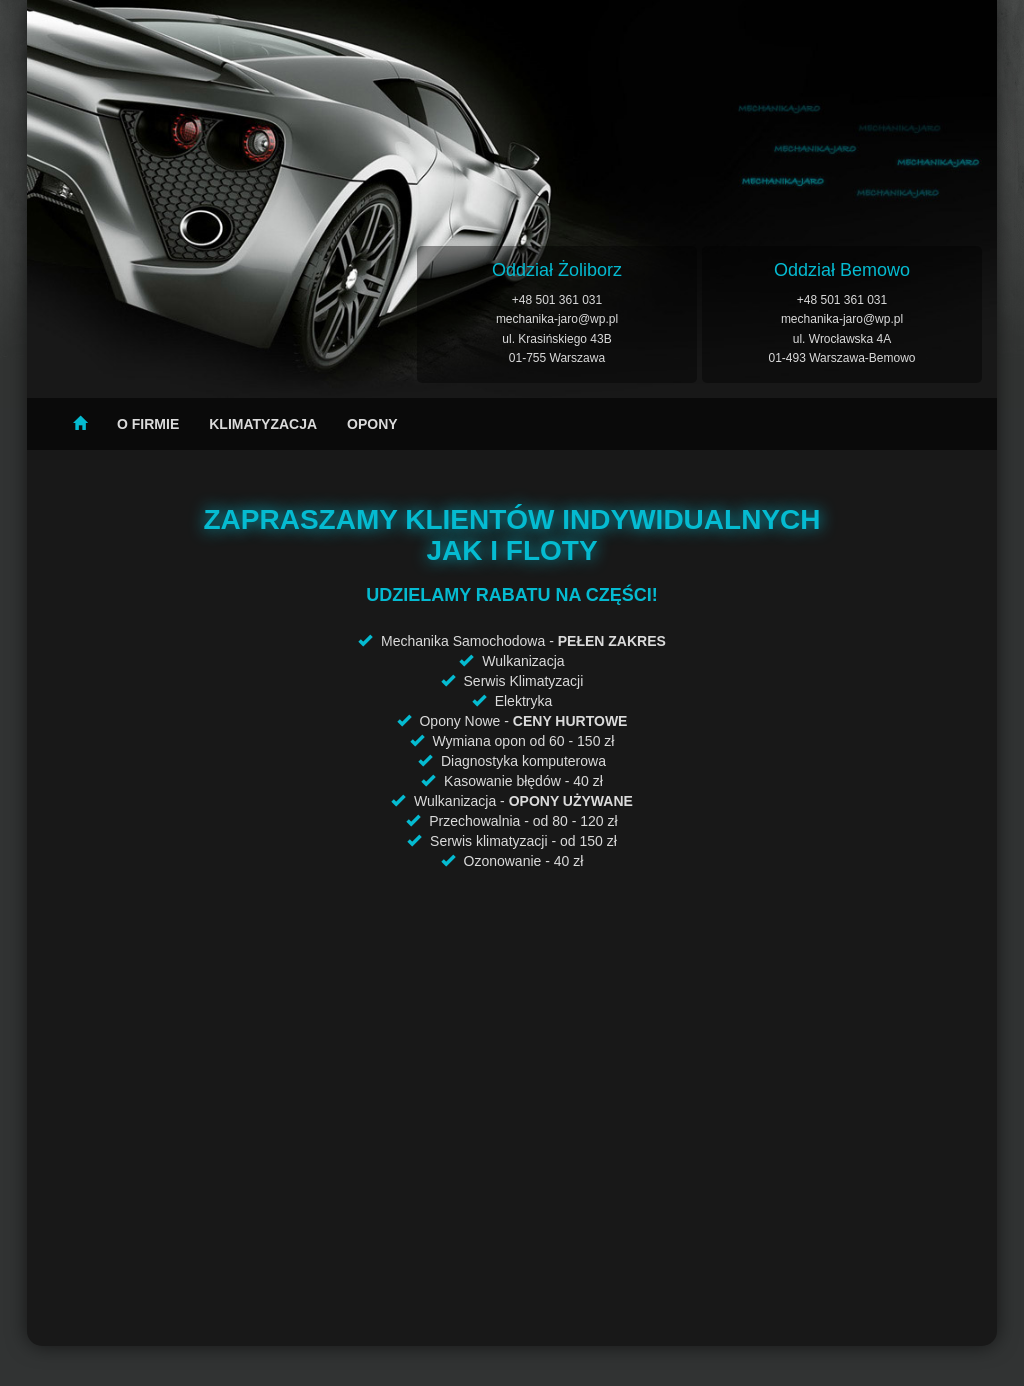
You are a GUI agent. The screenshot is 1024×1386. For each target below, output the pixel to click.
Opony (372, 424)
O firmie (148, 424)
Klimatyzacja (263, 424)
